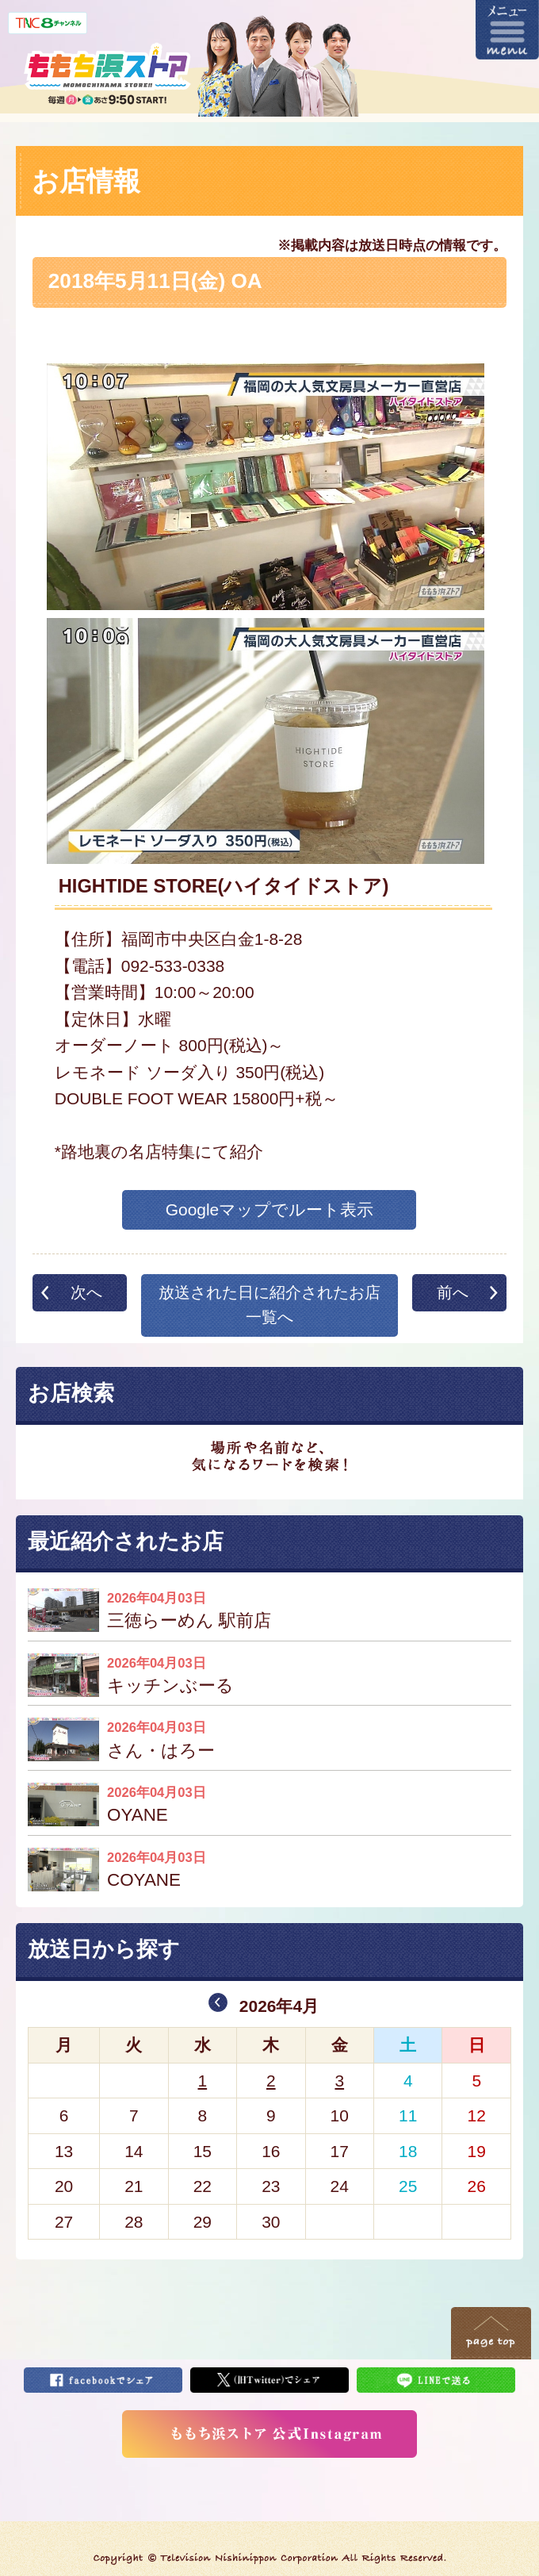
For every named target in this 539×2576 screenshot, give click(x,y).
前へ (452, 1292)
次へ (86, 1292)
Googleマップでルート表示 (270, 1209)
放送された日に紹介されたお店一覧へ (269, 1305)
